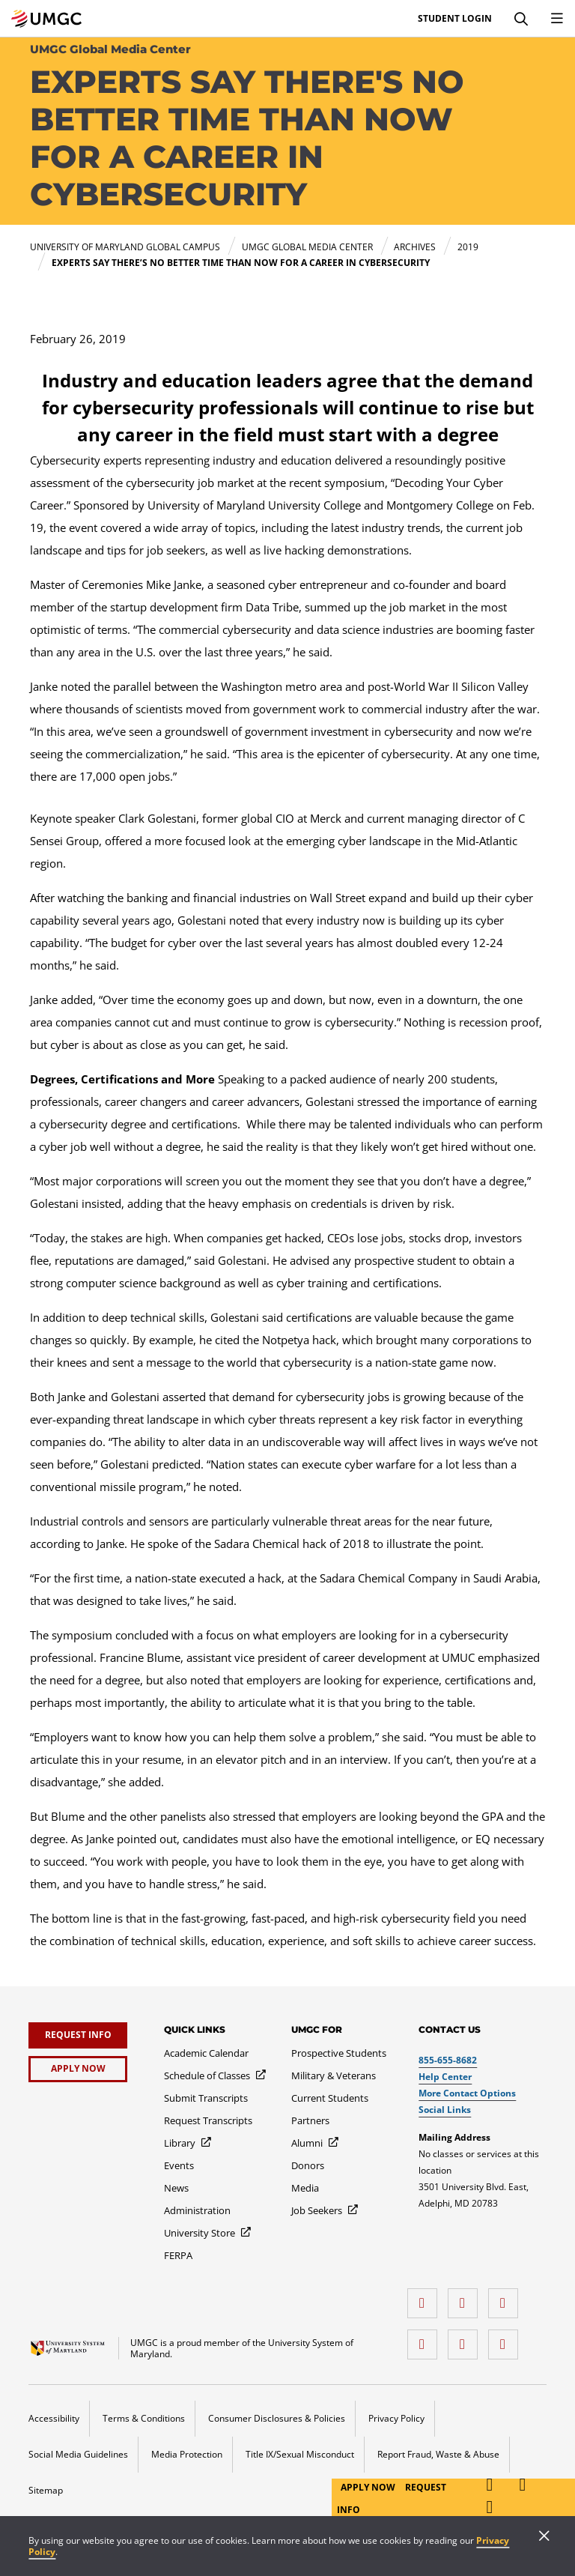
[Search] (521, 19)
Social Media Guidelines (78, 2454)
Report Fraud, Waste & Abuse (438, 2454)
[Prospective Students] (338, 2053)
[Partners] (310, 2120)
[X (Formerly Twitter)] (426, 2338)
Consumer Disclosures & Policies (276, 2418)
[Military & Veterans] (333, 2075)
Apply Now (369, 2487)
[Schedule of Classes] (215, 2075)
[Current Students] (329, 2098)
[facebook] (426, 2297)
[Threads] (466, 2338)
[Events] (179, 2165)
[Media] (305, 2188)
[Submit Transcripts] (206, 2098)
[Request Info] (77, 2035)
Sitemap (45, 2490)
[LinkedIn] (466, 2297)
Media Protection (186, 2454)
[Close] (544, 2537)
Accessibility (53, 2418)
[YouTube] (507, 2338)
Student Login (455, 18)
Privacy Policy (396, 2418)
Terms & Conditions (144, 2418)
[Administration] (197, 2210)
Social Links (445, 2109)
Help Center (445, 2076)
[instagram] (507, 2297)
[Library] (188, 2143)
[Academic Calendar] (206, 2053)
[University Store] (208, 2233)
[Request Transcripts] (208, 2120)
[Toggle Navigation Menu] (557, 19)
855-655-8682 (448, 2060)
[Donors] (307, 2165)
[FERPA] (178, 2255)
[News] (176, 2188)
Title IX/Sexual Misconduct (300, 2454)
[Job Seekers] (325, 2210)
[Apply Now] (77, 2069)
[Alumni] (315, 2143)
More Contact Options (467, 2093)
